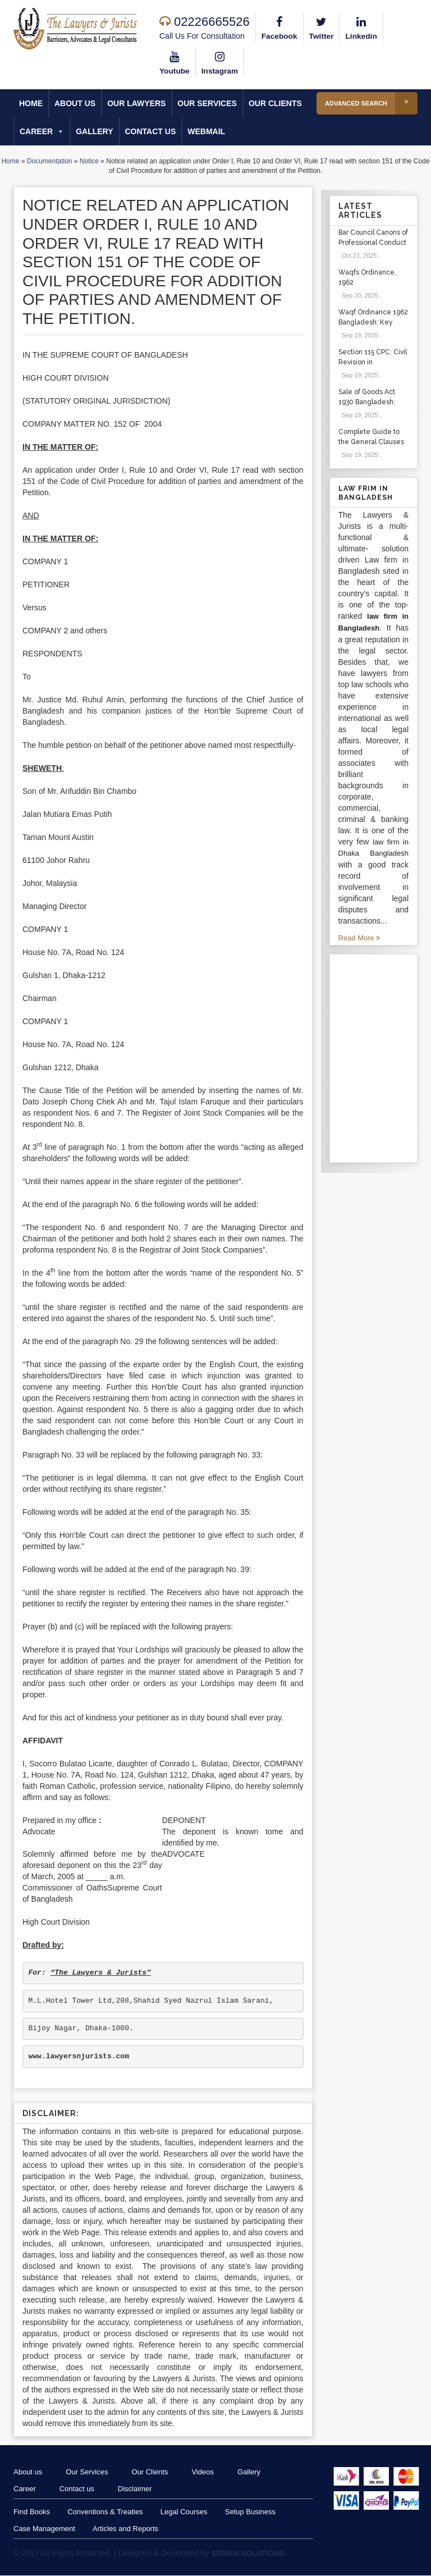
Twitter (322, 27)
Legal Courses (185, 2512)
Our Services (207, 103)
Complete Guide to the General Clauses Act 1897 (371, 442)
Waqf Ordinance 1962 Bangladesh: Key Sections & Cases (373, 323)
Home (31, 103)
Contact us (150, 131)
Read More (359, 938)
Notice (89, 162)
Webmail (206, 131)
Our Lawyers (136, 103)
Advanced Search (371, 104)
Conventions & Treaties (106, 2512)
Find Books (31, 2512)
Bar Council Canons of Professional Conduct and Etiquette (373, 243)
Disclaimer (140, 2489)
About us (74, 103)
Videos (211, 2472)
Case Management (44, 2529)
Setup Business (253, 2512)
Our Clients (275, 103)
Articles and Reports (126, 2529)
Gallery (94, 131)
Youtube (174, 62)
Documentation (49, 162)
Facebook (280, 27)
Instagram (221, 62)
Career (42, 132)
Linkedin (363, 27)
